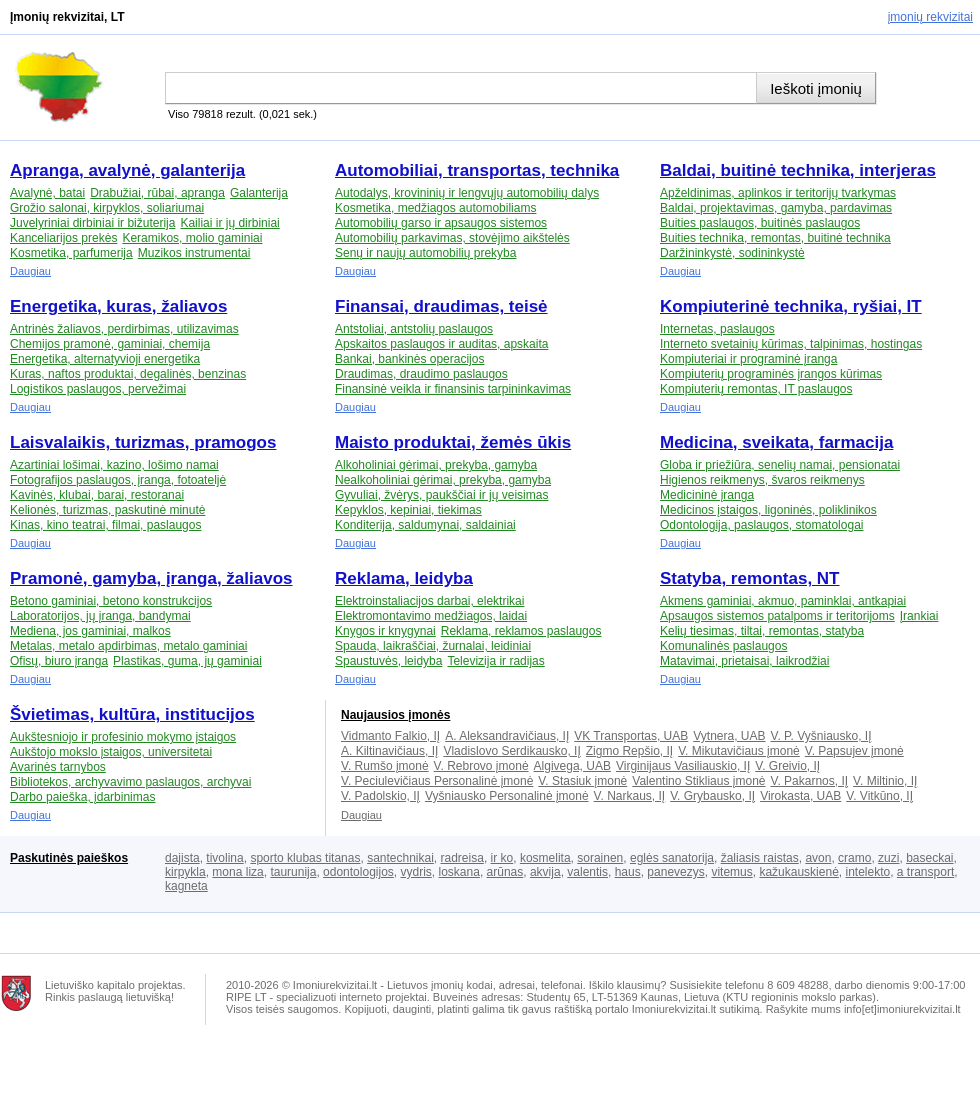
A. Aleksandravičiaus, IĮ (507, 736)
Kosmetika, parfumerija (71, 253)
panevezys (675, 872)
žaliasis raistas (760, 858)
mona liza (237, 872)
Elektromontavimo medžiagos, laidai (431, 616)
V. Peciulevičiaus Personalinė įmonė (437, 781)
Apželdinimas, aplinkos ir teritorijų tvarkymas (778, 193)
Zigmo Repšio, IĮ (629, 751)
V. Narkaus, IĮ (630, 796)
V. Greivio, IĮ (787, 766)
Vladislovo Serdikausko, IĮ (511, 751)
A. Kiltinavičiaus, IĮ (389, 751)
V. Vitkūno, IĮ (879, 796)
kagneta (186, 886)
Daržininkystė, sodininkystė (732, 253)
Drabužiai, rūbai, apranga (157, 193)
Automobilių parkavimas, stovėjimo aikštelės (452, 238)
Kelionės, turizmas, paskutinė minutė (107, 510)
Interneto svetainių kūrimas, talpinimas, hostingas (791, 344)
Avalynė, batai (47, 193)
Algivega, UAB (572, 766)
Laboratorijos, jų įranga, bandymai (100, 616)
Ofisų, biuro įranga (59, 661)
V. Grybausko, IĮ (712, 796)
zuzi (888, 858)
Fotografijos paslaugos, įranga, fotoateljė (118, 480)
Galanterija (259, 193)
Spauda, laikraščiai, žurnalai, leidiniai (433, 646)
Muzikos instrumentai (194, 253)
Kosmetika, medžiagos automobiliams (435, 208)
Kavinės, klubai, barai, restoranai (97, 495)
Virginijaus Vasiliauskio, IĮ (683, 766)
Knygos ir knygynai (385, 631)
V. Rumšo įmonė (385, 766)
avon (818, 858)
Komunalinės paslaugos (723, 646)
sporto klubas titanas (305, 858)
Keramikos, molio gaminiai (192, 238)
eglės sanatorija (672, 858)
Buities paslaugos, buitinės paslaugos (760, 223)
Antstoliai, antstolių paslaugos (414, 329)
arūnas (505, 872)
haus (628, 872)
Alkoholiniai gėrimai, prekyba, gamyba (436, 465)
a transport (925, 872)
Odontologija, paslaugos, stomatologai (761, 525)
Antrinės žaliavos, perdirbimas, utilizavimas (124, 329)
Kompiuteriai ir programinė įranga (748, 359)
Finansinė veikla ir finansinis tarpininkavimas (453, 389)
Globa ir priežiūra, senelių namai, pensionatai (780, 465)
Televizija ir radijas (495, 661)
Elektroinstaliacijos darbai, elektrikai (429, 601)
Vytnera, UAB (729, 736)
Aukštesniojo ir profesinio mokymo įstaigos (123, 737)
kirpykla (185, 872)
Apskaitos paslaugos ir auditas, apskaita (441, 344)
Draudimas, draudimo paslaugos (421, 374)
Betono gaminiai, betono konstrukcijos (111, 601)
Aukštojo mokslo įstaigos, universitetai (111, 752)
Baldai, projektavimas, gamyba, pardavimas (776, 208)
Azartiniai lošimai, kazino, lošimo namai (114, 465)
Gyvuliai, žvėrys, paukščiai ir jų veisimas (441, 495)
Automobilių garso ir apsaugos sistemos (441, 223)
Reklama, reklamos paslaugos (521, 631)
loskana (459, 872)
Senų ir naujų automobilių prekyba (425, 253)
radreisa (462, 858)
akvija (545, 872)
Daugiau (30, 271)
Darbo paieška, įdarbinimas (82, 797)
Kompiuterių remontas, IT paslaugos (756, 389)
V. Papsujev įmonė (854, 751)
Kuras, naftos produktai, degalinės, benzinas (128, 374)
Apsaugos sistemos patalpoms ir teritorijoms (777, 616)
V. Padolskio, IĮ (380, 796)
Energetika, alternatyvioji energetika (105, 359)
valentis (587, 872)
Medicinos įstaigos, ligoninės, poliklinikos (768, 510)
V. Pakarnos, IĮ (809, 781)
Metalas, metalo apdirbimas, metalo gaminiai (128, 646)
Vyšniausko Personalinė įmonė (507, 796)
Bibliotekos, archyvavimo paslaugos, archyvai (130, 782)
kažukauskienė (798, 872)
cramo (854, 858)
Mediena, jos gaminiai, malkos (90, 631)
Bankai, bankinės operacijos (409, 359)
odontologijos (358, 872)
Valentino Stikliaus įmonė (698, 781)
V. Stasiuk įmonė (582, 781)
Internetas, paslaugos (717, 329)
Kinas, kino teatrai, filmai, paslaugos (105, 525)
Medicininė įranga (707, 495)
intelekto (867, 872)
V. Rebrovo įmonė (481, 766)
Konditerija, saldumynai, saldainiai (425, 525)
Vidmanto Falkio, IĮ (390, 736)
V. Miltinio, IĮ (885, 781)
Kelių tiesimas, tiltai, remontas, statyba (762, 631)
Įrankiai (919, 616)
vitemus (731, 872)
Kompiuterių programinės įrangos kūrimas (771, 374)
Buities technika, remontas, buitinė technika (775, 238)
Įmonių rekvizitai (930, 17)
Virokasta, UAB (800, 796)
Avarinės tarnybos (58, 767)
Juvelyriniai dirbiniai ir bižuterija (92, 223)
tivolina (224, 858)
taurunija (293, 872)
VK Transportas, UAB (631, 736)
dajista (182, 858)
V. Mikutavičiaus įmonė (739, 751)
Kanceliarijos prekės (63, 238)
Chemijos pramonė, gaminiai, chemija (110, 344)
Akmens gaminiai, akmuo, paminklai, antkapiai (783, 601)
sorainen (600, 858)
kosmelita (545, 858)
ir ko (502, 858)
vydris (416, 872)
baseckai (929, 858)
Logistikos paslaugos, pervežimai (98, 389)
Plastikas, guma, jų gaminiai (187, 661)
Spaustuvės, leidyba (388, 661)
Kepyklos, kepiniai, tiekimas (408, 510)
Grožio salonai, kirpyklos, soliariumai (107, 208)
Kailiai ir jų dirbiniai (229, 223)
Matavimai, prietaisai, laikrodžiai (744, 661)
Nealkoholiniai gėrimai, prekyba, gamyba (443, 480)
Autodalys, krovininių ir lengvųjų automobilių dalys (467, 193)
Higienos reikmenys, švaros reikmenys (762, 480)
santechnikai (400, 858)
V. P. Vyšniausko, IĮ (821, 736)
